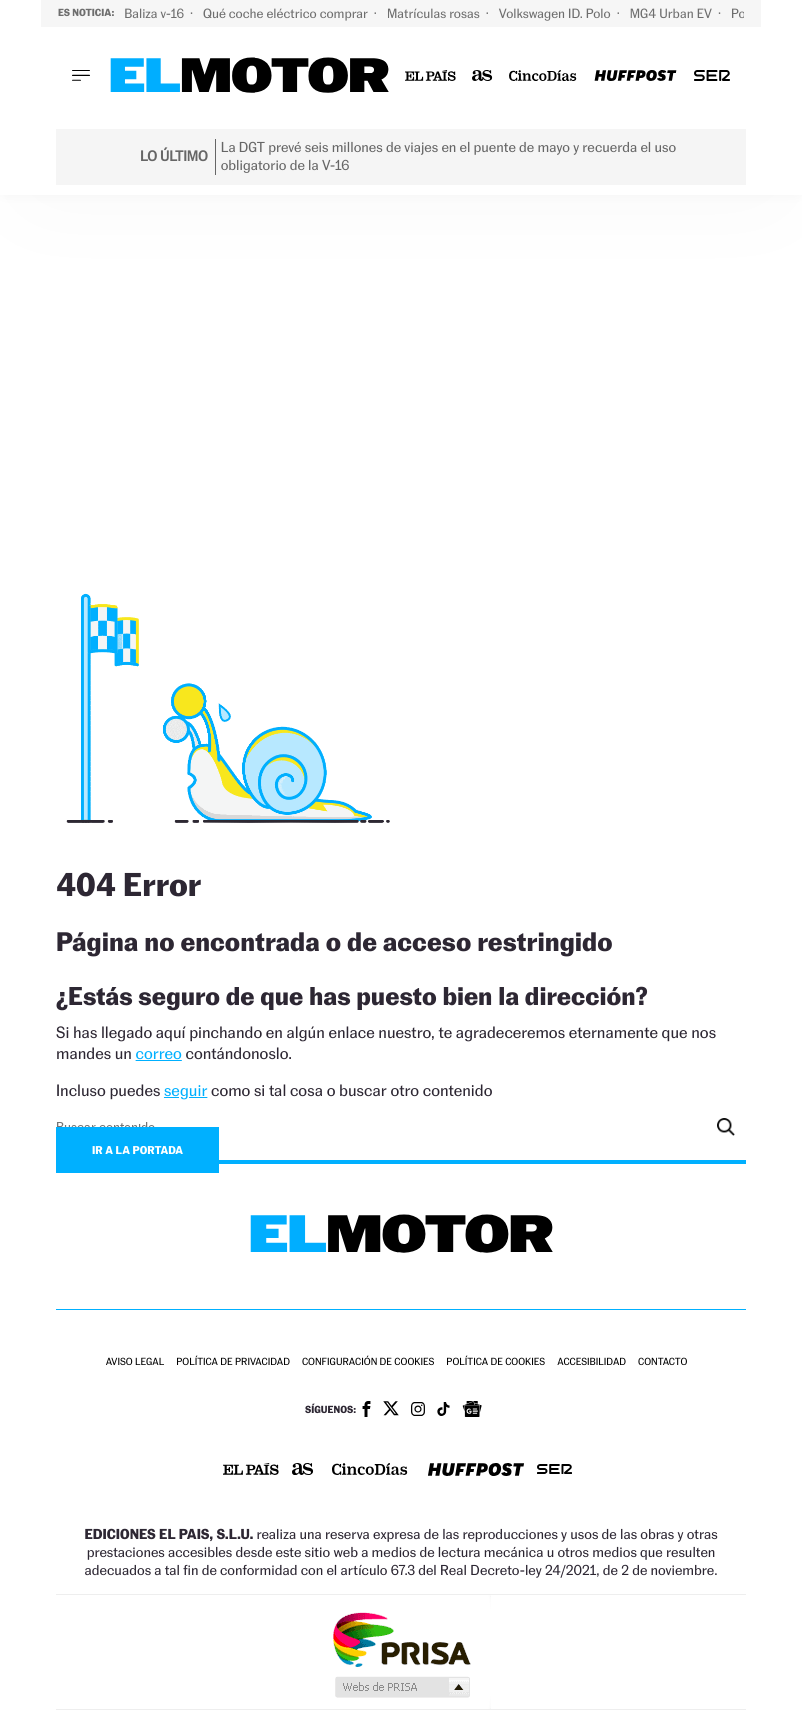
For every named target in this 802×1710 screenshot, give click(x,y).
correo (159, 1053)
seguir (185, 1090)
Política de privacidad (233, 1362)
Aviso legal (135, 1362)
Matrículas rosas (435, 13)
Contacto (662, 1362)
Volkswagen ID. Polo (556, 13)
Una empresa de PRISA (401, 1638)
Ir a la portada (137, 1150)
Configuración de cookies (368, 1362)
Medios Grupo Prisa (401, 1687)
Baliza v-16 (155, 13)
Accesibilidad (591, 1362)
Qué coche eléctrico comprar (287, 13)
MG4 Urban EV (672, 13)
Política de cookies (495, 1362)
